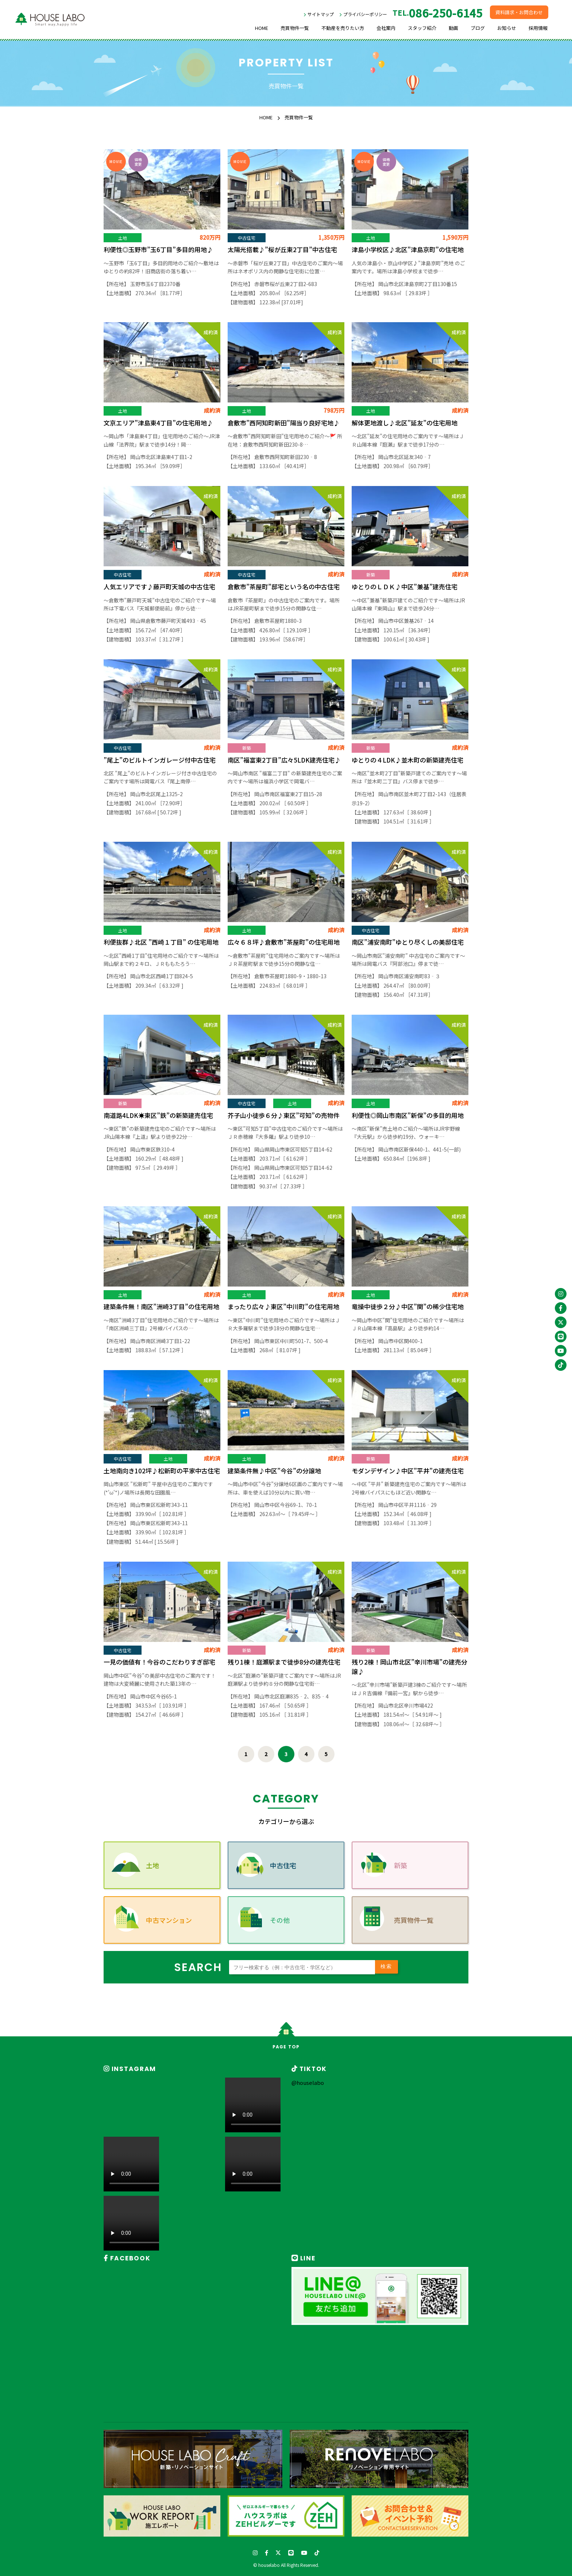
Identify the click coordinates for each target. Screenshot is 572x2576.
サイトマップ (321, 14)
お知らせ (506, 27)
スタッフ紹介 (422, 27)
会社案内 (385, 27)
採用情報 (538, 27)
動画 (453, 27)
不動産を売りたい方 (342, 27)
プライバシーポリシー (365, 14)
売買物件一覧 (295, 27)
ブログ (478, 27)
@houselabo (307, 2082)
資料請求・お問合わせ (519, 12)
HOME (261, 27)
